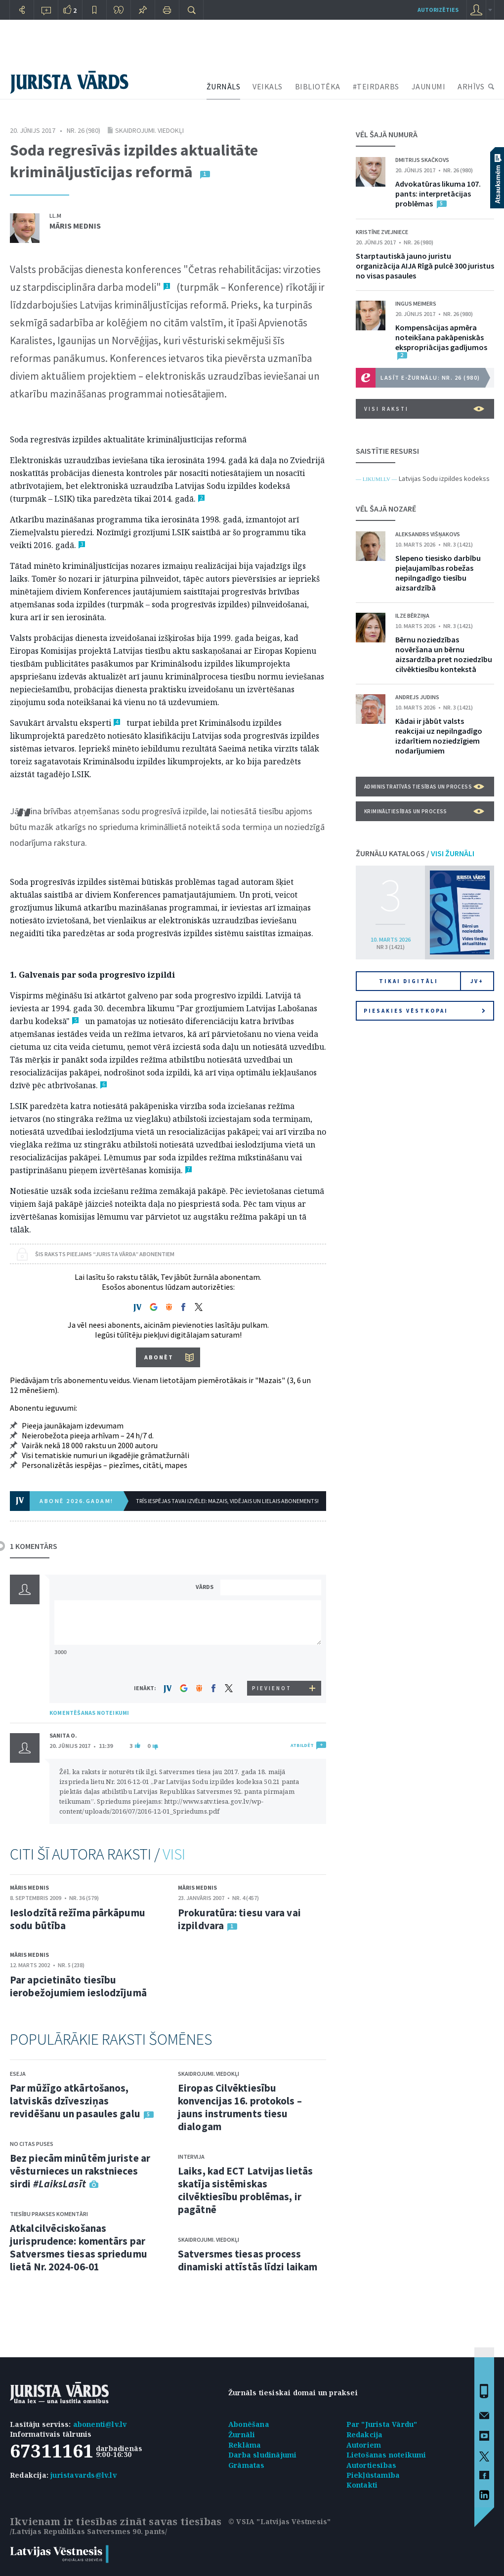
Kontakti (362, 2485)
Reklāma (244, 2445)
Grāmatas (246, 2465)
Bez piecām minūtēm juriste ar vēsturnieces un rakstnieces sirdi (80, 2170)
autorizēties (438, 9)
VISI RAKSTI (424, 408)
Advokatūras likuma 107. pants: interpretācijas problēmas (438, 193)
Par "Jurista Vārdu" (382, 2424)
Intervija (191, 2156)
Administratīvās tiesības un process (424, 786)
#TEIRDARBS (376, 86)
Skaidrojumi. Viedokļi (149, 130)
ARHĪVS (471, 86)
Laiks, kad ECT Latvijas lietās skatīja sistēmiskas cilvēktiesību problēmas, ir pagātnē (245, 2190)
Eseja (18, 2073)
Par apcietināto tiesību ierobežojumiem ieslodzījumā (78, 1986)
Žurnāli (241, 2434)
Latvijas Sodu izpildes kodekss (444, 478)
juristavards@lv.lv (83, 2475)
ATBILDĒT (302, 1745)
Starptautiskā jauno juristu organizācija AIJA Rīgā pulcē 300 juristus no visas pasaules (425, 265)
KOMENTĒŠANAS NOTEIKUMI (89, 1712)
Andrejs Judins (417, 697)
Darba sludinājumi (262, 2454)
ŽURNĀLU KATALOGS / (415, 853)
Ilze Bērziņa (412, 615)
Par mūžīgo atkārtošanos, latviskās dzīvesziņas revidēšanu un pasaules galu (75, 2100)
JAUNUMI (429, 86)
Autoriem (363, 2445)
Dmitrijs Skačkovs (422, 159)
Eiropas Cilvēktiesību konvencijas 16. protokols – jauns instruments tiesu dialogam (240, 2107)
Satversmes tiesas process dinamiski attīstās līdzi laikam (247, 2260)
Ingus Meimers (415, 303)
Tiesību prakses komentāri (49, 2214)
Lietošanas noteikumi (386, 2454)
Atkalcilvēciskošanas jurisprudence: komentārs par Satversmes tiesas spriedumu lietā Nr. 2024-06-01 (78, 2247)
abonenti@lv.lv (100, 2424)
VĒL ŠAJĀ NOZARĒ (386, 509)
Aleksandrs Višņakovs (427, 534)
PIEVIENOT (272, 1688)
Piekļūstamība (373, 2475)
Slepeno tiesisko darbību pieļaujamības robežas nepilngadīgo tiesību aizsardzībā (438, 573)
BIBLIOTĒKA (317, 86)
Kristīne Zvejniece (382, 232)
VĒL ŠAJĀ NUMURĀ (387, 134)
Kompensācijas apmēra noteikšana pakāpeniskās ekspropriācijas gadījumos (441, 337)
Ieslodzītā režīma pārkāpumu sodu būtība (77, 1919)
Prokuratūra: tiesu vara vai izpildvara (239, 1919)
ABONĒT (158, 1357)
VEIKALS (267, 86)
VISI (174, 1854)
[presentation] (272, 1662)
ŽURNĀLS (224, 86)
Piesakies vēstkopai (424, 1010)
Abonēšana (248, 2424)
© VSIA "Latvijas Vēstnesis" (279, 2521)
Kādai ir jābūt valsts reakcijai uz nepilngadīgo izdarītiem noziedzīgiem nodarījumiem (438, 735)
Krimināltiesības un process (424, 811)
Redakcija (364, 2434)
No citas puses (31, 2143)
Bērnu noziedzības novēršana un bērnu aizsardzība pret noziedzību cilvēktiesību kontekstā (443, 654)
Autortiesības (371, 2465)
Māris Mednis (75, 226)
